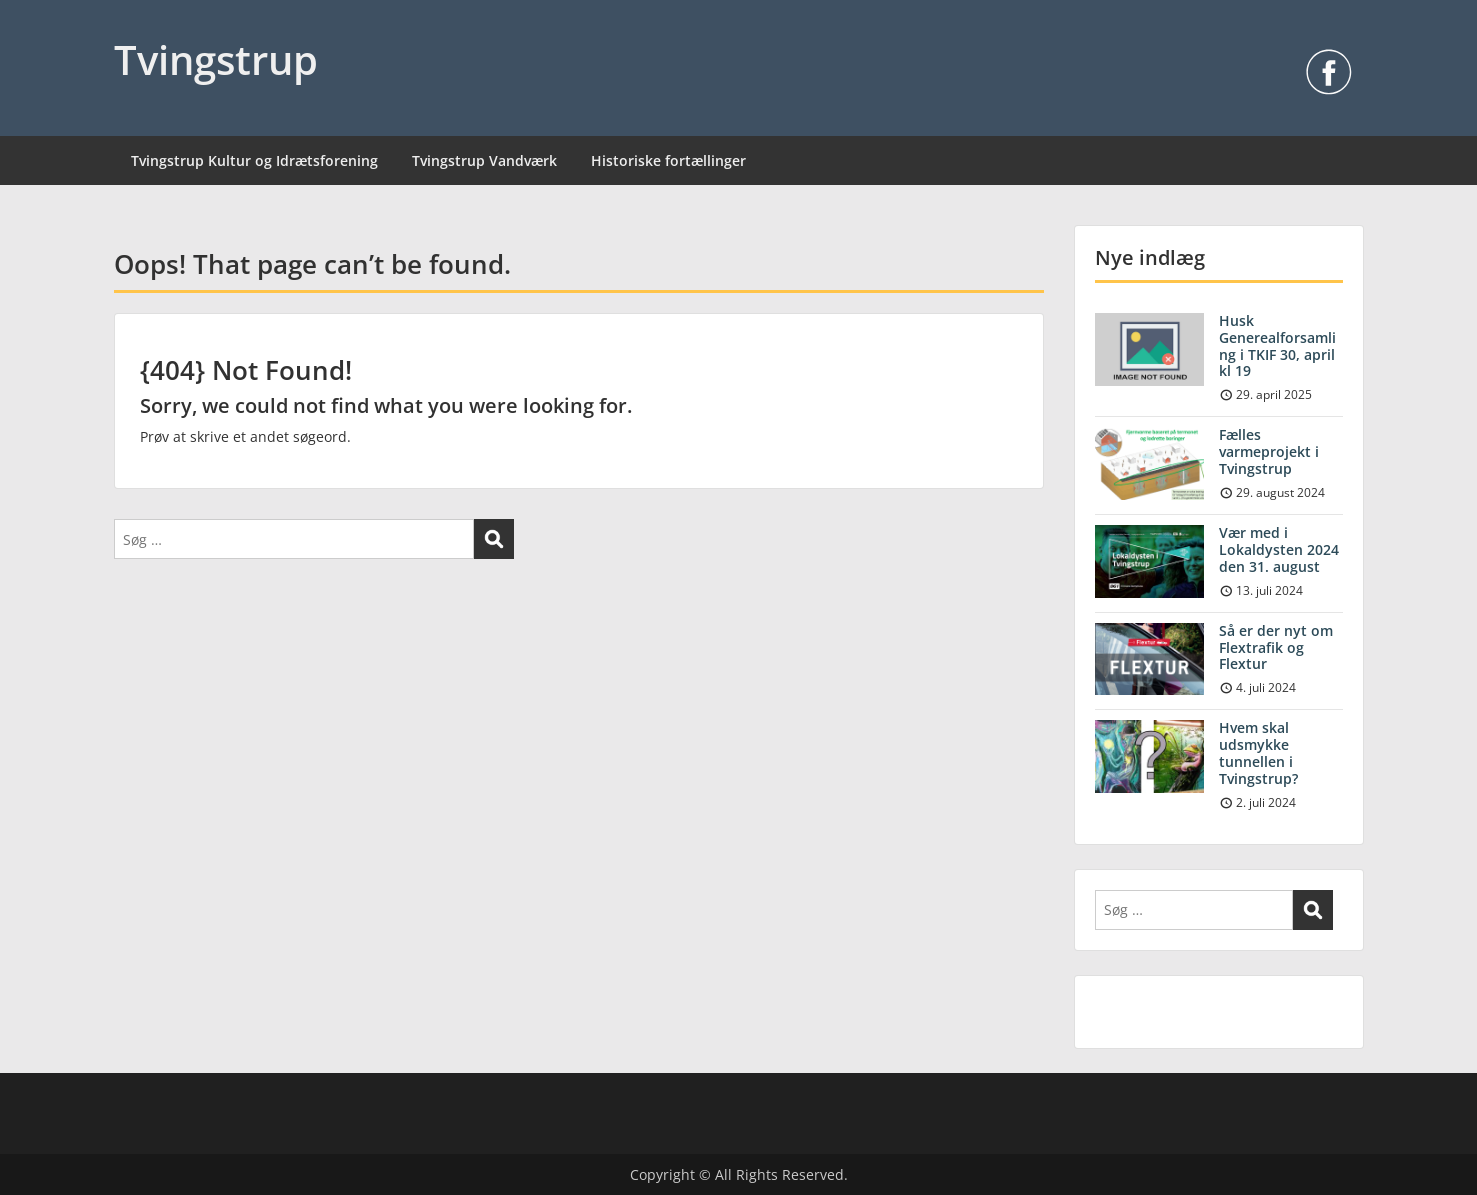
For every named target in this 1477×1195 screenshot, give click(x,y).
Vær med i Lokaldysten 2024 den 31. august (1279, 549)
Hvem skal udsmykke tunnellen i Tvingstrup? (1258, 752)
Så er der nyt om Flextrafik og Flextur (1276, 647)
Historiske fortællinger (668, 160)
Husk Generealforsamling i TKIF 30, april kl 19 (1277, 345)
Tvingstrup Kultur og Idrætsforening (254, 160)
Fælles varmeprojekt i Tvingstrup (1269, 451)
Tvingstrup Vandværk (484, 160)
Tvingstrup (216, 59)
